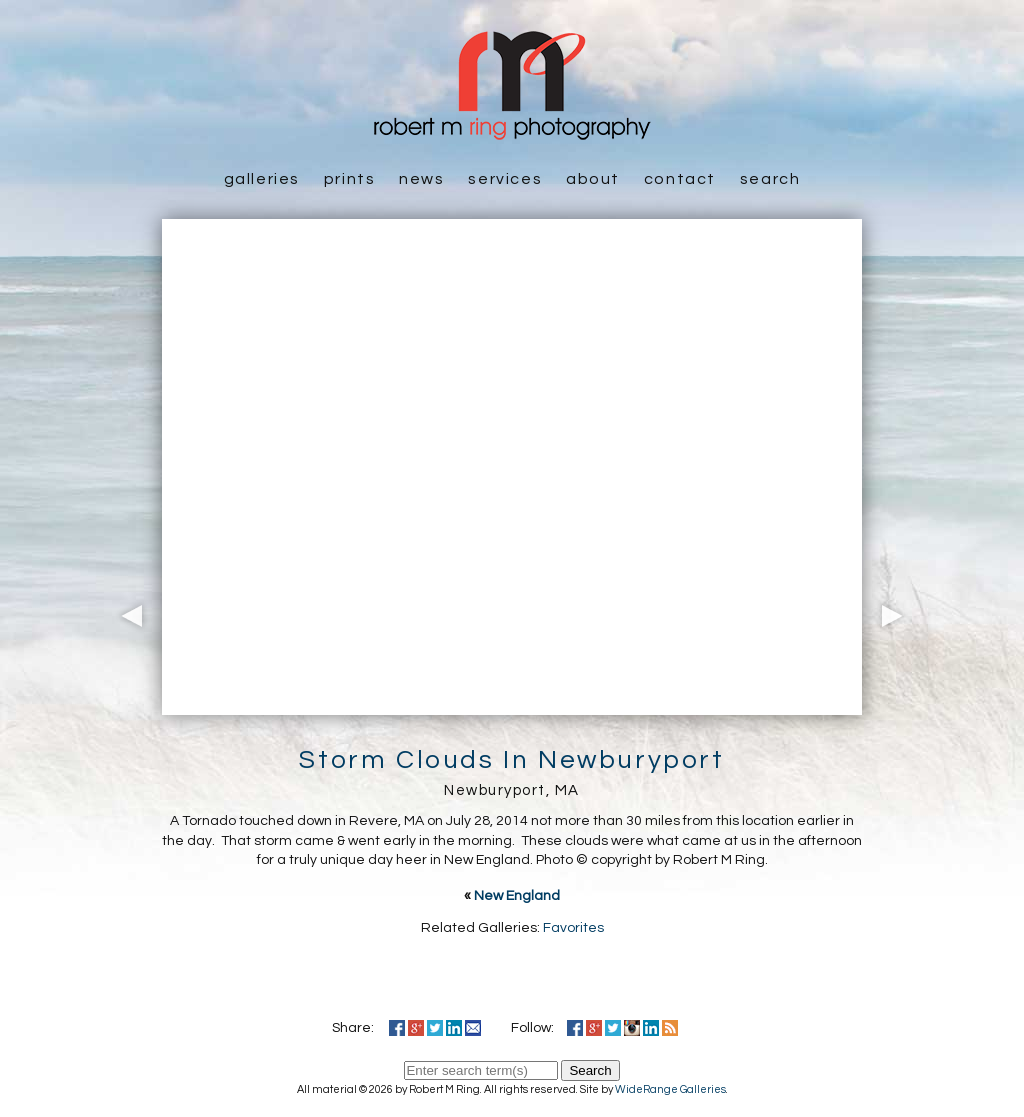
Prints (350, 179)
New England (517, 896)
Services (505, 179)
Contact (680, 179)
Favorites (573, 928)
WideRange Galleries (670, 1089)
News (421, 179)
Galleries (262, 179)
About (593, 179)
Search (770, 179)
